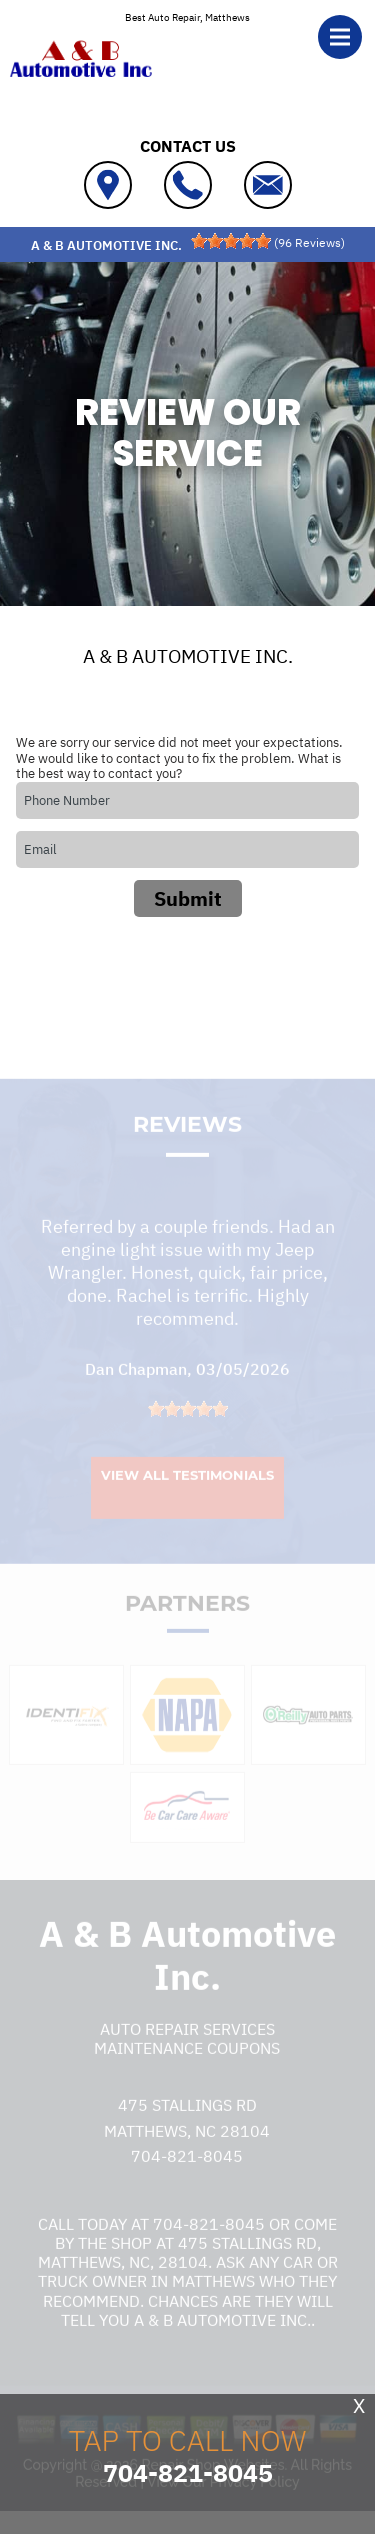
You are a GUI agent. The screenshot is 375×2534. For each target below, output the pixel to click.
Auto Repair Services (187, 2041)
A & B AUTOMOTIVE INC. (188, 656)
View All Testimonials (187, 1487)
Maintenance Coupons (187, 2060)
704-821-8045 (187, 2169)
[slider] (231, 241)
